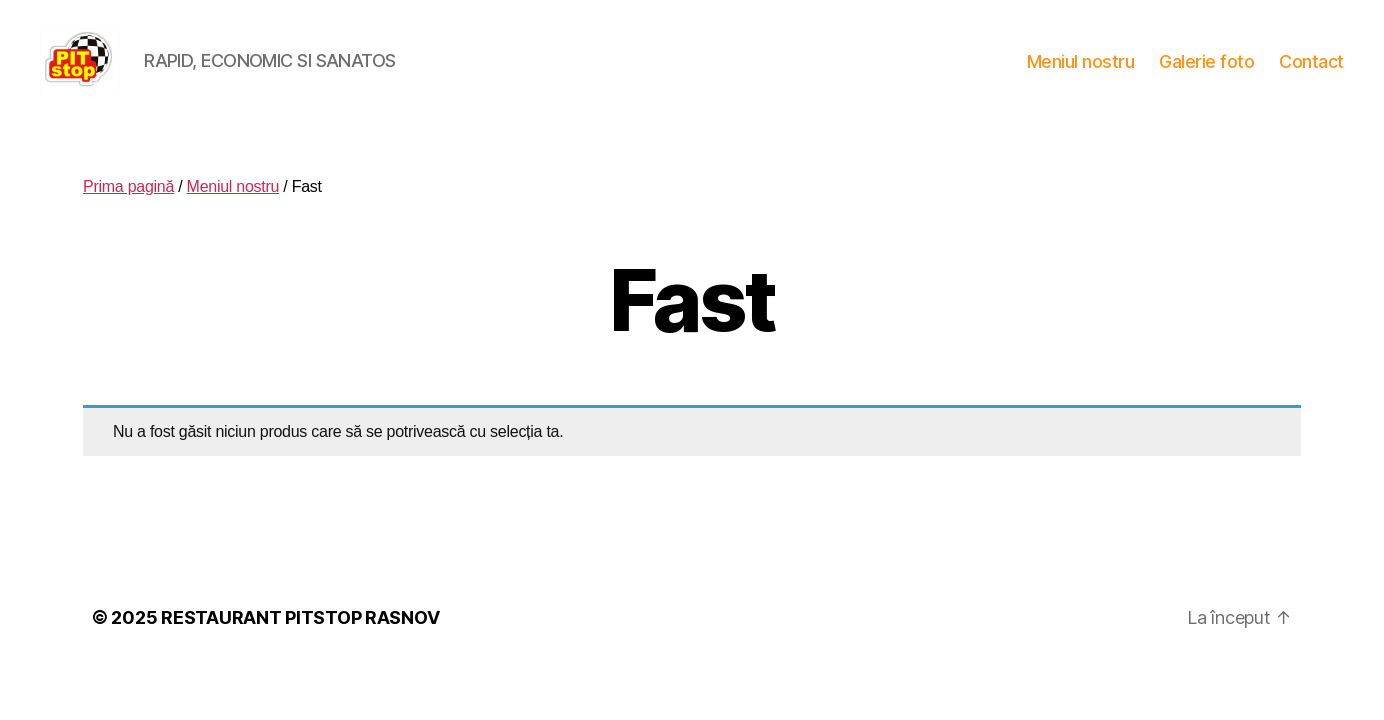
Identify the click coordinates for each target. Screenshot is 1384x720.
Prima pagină (128, 209)
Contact (1311, 72)
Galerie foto (1206, 72)
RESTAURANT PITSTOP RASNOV (300, 641)
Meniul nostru (1081, 72)
